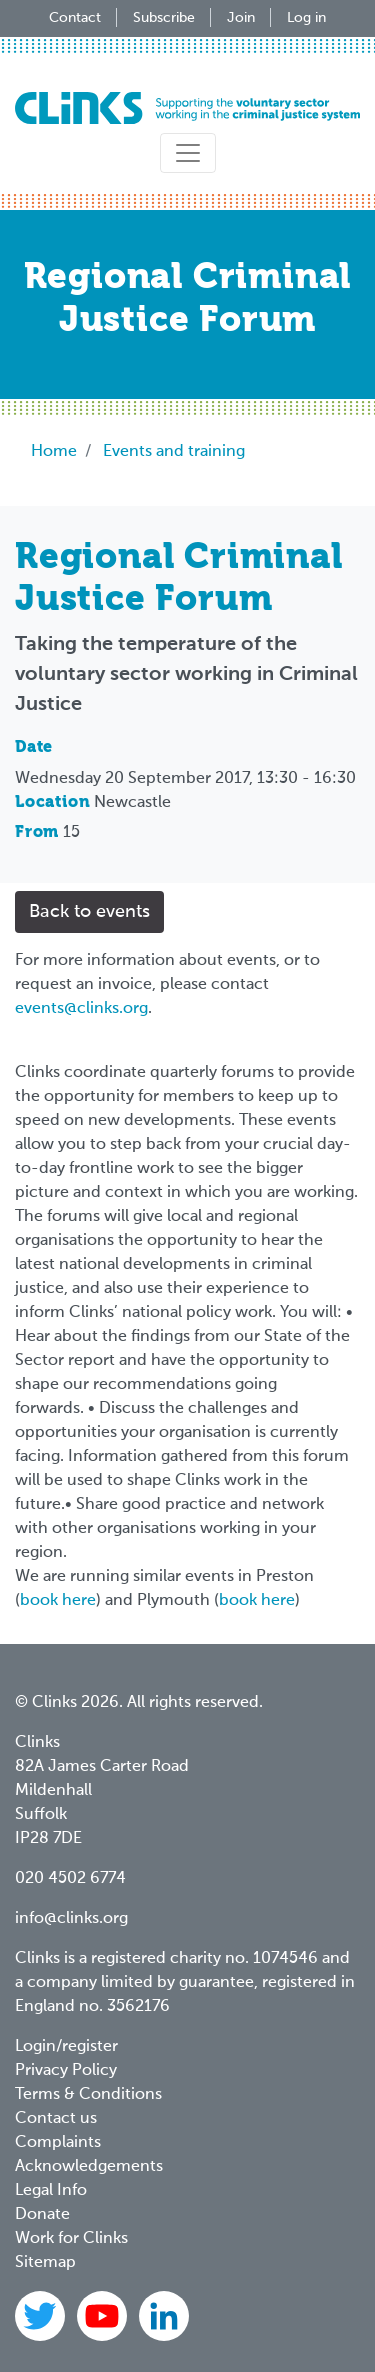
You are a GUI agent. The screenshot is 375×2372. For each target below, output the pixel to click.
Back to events (89, 912)
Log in (306, 18)
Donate (42, 2215)
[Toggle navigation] (188, 153)
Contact (75, 18)
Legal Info (51, 2191)
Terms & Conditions (88, 2095)
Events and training (174, 452)
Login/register (66, 2047)
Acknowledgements (89, 2167)
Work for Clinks (71, 2239)
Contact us (56, 2119)
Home (54, 452)
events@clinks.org (81, 1009)
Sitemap (45, 2263)
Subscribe (164, 18)
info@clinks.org (71, 1919)
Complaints (58, 2143)
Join (241, 18)
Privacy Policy (66, 2071)
